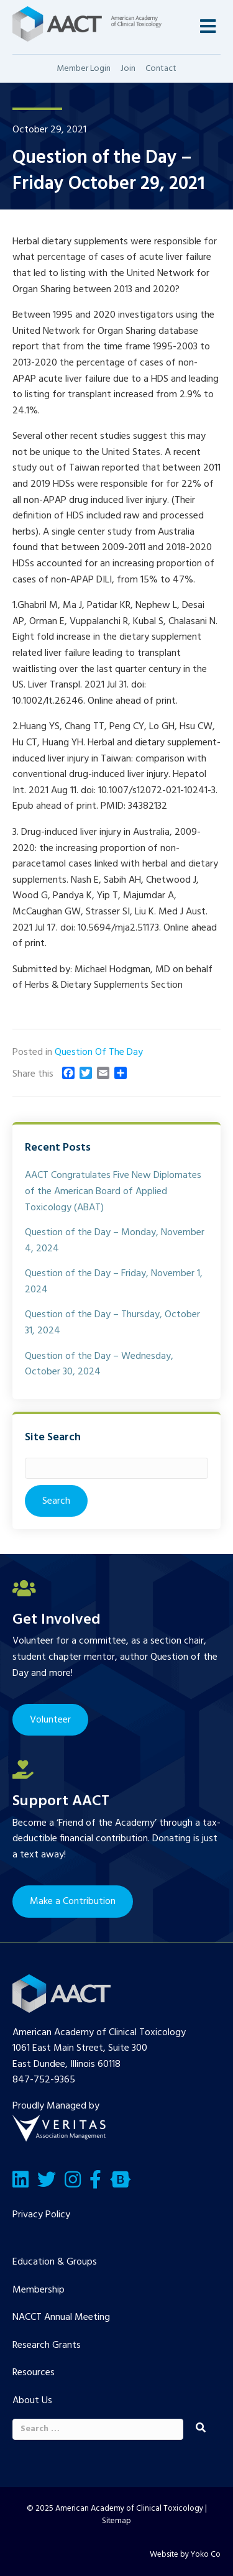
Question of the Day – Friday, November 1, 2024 (114, 1282)
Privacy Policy (41, 2215)
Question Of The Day (99, 1052)
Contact (160, 69)
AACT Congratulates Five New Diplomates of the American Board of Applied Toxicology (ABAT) (113, 1191)
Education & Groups (54, 2262)
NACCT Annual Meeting (61, 2317)
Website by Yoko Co (185, 2554)
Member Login (84, 69)
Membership (38, 2290)
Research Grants (46, 2345)
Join (128, 69)
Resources (33, 2373)
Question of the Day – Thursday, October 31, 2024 (112, 1323)
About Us (32, 2401)
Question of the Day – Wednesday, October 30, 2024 (99, 1364)
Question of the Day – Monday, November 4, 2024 (114, 1241)
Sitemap (116, 2521)
